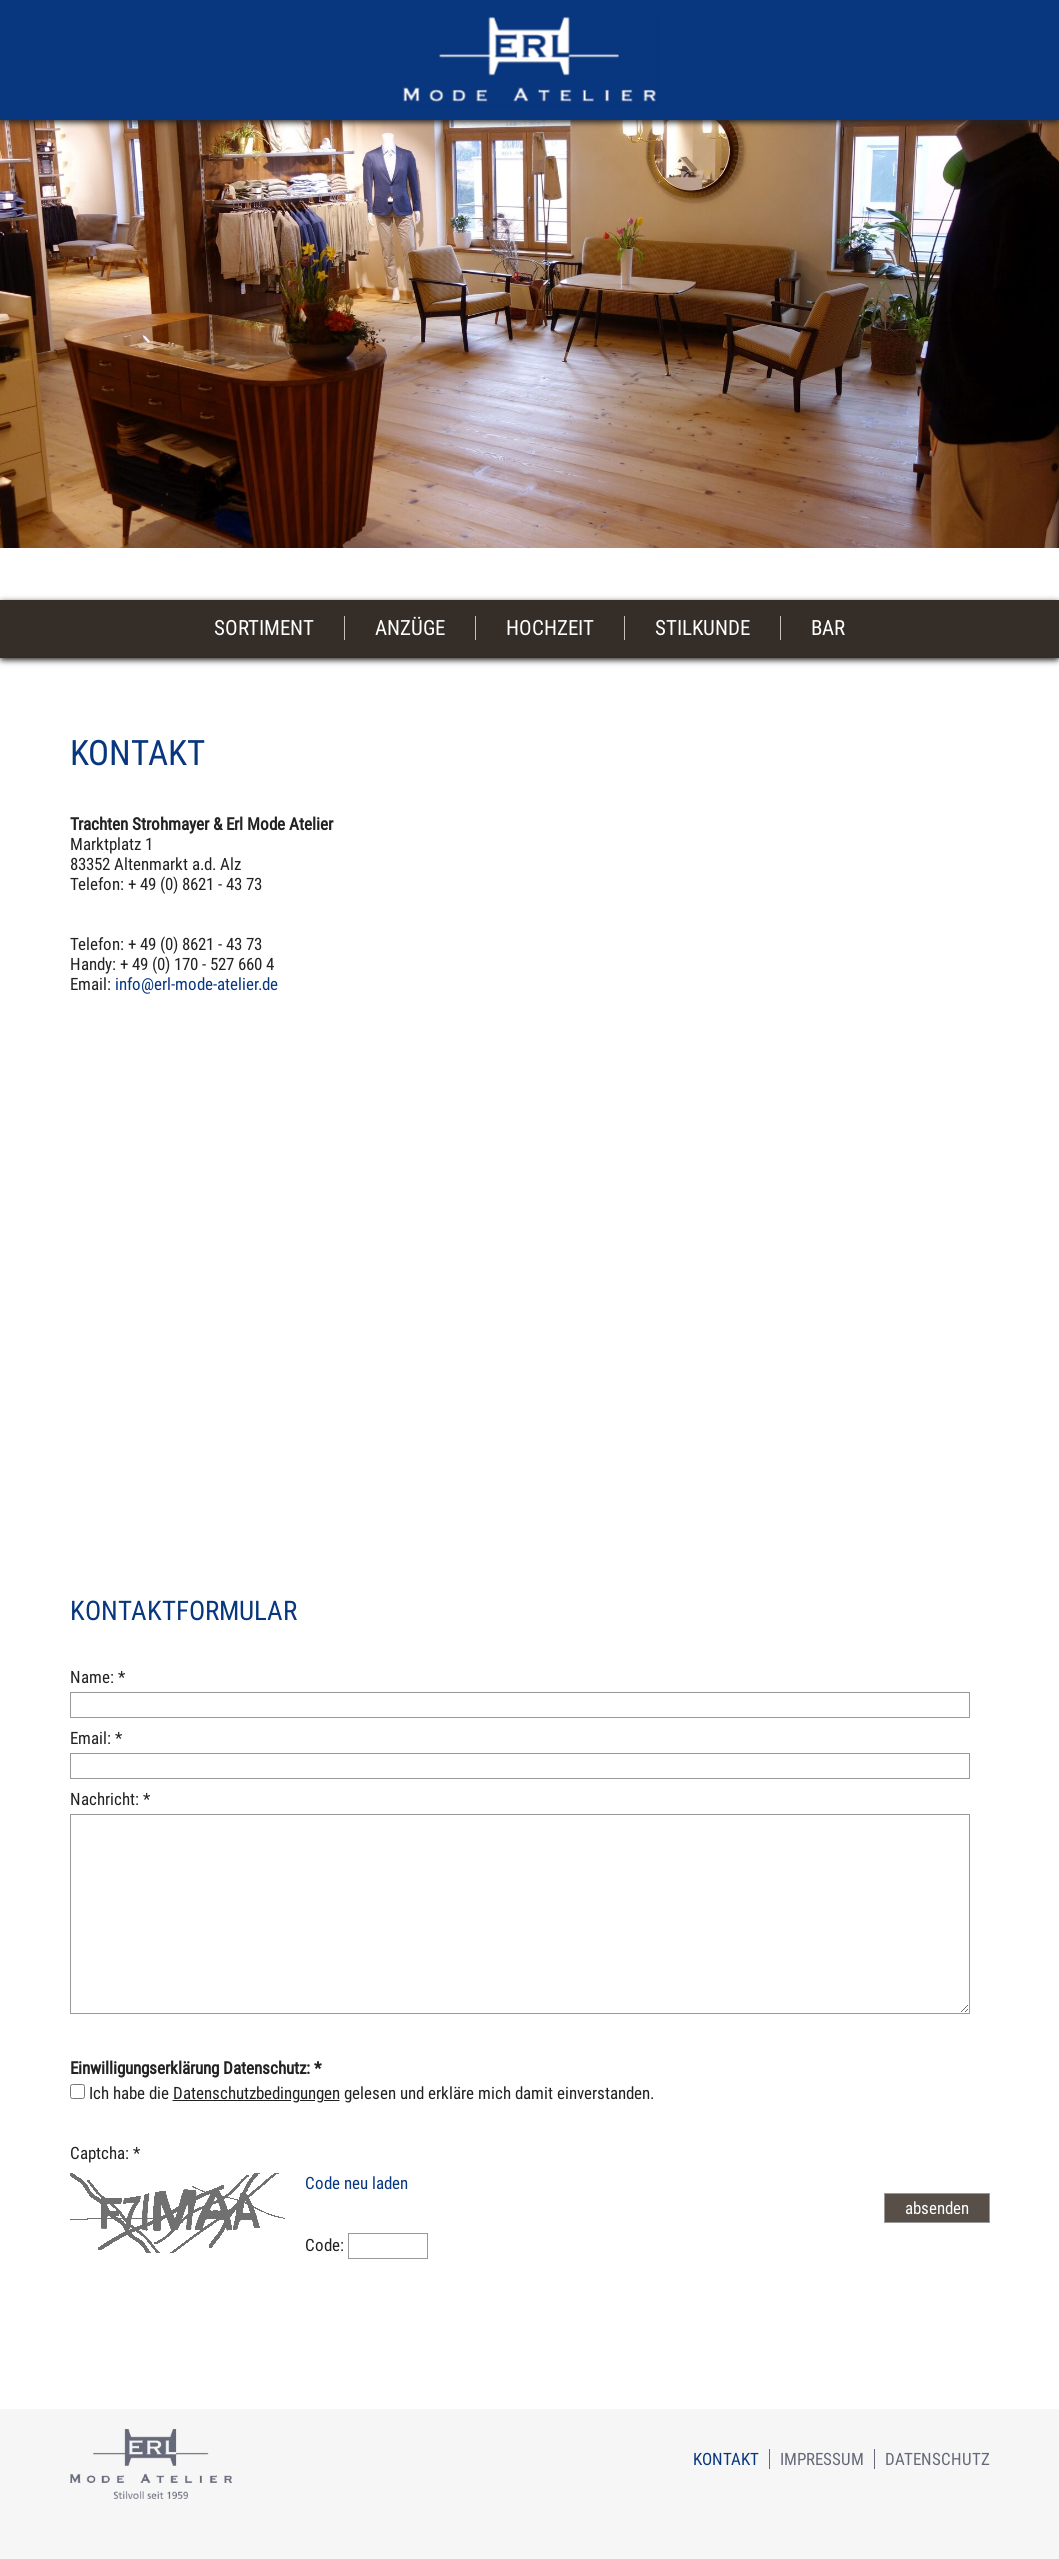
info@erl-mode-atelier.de (196, 984)
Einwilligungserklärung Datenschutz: (195, 2068)
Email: (96, 1738)
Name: (97, 1677)
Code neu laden (356, 2183)
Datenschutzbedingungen (256, 2093)
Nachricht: (110, 1799)
